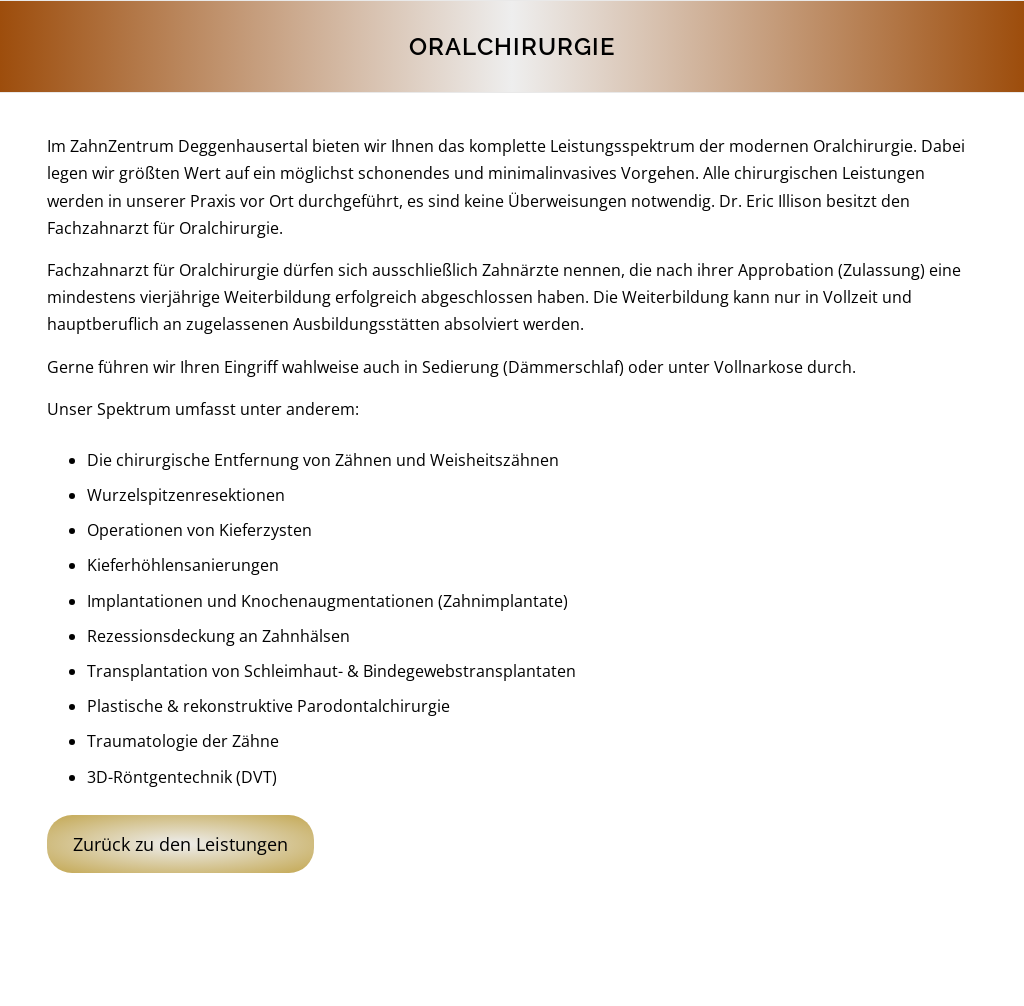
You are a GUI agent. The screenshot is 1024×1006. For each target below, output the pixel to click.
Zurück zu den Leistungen (180, 844)
